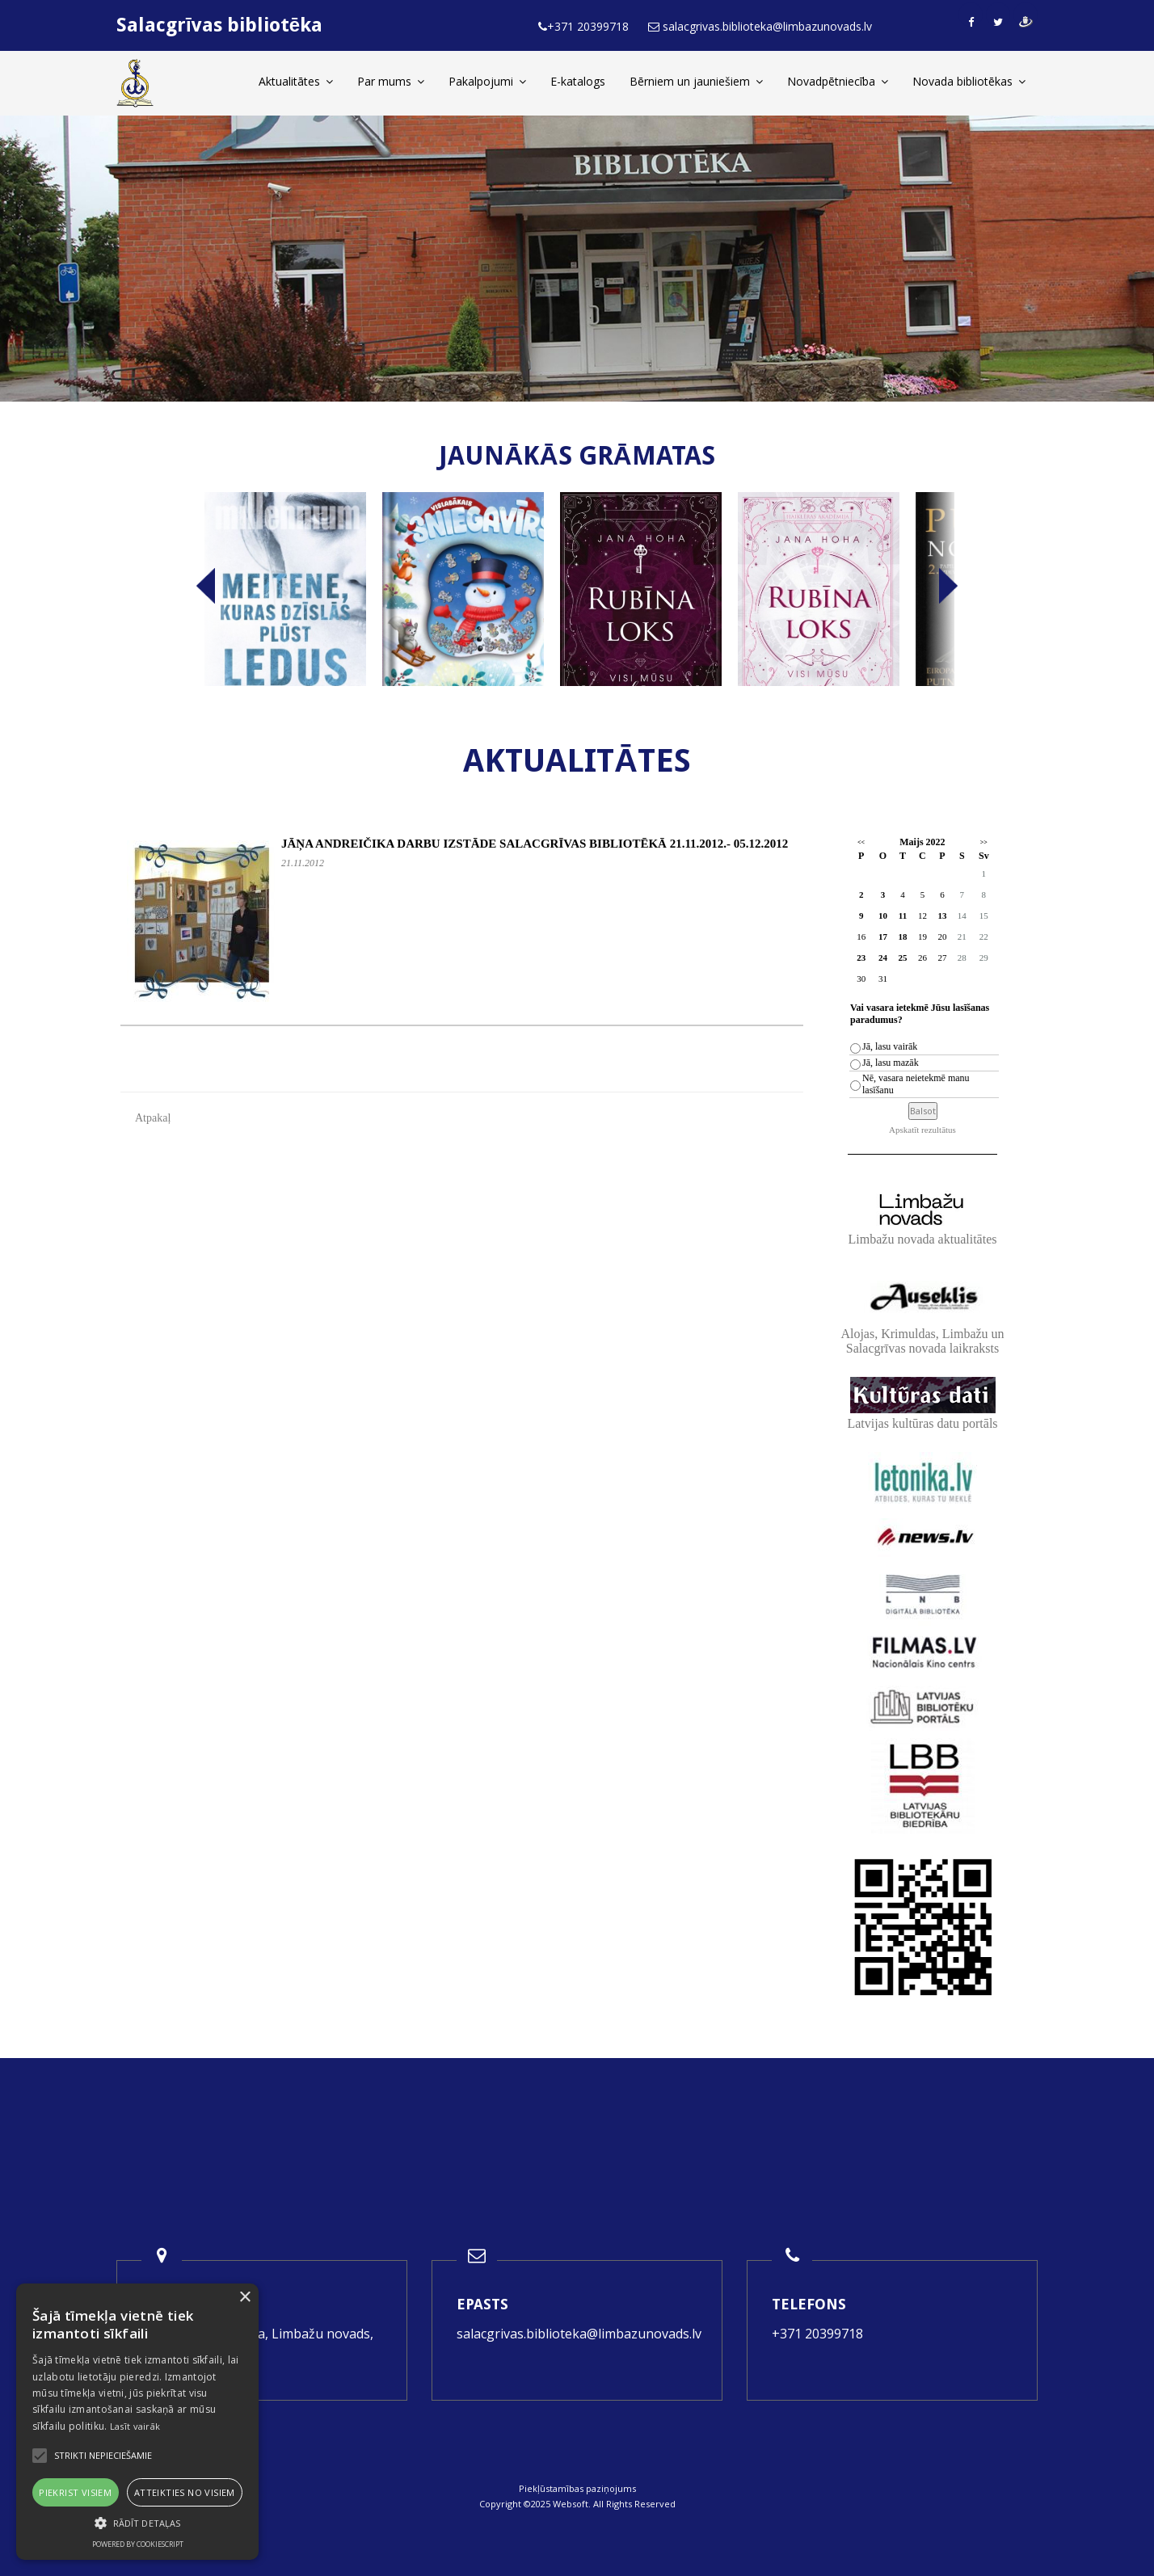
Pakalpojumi (487, 81)
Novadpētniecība (837, 81)
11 (903, 915)
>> (984, 842)
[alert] (137, 2421)
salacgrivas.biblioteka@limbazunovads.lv (579, 2333)
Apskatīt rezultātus (922, 1129)
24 (882, 957)
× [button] (244, 2298)
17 (882, 936)
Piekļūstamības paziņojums (577, 2488)
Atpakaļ (153, 1118)
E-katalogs (577, 81)
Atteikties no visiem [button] (184, 2492)
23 (861, 957)
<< (861, 842)
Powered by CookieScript (137, 2544)
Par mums (390, 81)
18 (902, 936)
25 (902, 957)
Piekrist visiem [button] (75, 2492)
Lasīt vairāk (135, 2426)
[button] (137, 2523)
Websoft (570, 2504)
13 (941, 915)
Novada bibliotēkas (969, 81)
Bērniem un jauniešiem (696, 81)
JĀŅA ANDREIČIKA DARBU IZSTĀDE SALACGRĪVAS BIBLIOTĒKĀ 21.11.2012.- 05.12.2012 (534, 843)
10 (882, 915)
